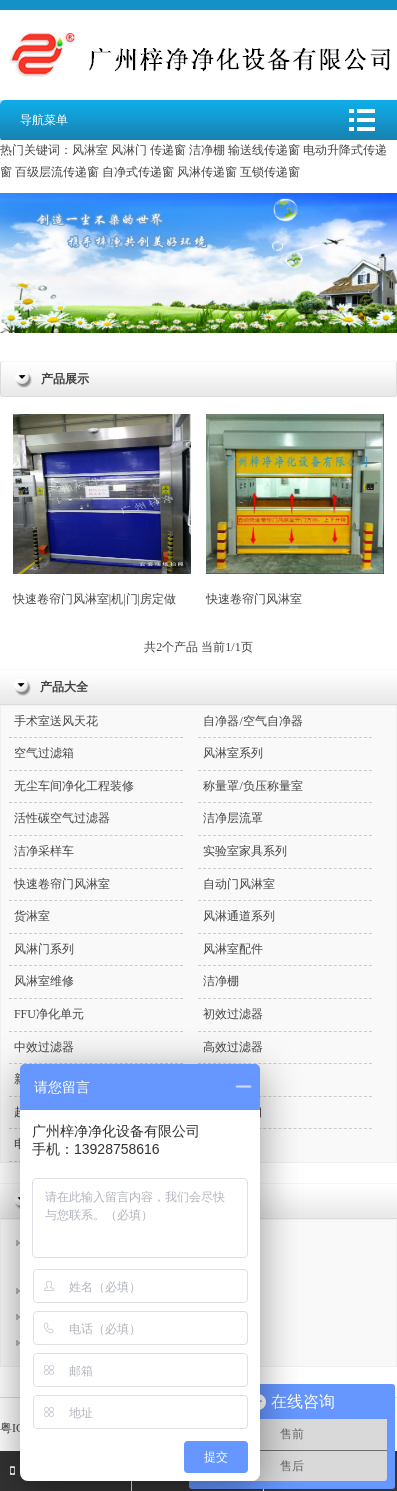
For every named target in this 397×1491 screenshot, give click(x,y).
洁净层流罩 (233, 818)
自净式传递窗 (138, 172)
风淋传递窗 (207, 172)
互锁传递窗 (270, 172)
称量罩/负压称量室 (252, 786)
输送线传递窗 (264, 150)
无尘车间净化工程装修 (74, 786)
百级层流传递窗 (57, 172)
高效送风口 (233, 1112)
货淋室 (32, 916)
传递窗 (168, 150)
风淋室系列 (233, 753)
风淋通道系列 (239, 916)
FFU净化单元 (49, 1014)
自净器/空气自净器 (252, 721)
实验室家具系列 (245, 851)
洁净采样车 (44, 851)
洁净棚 (207, 150)
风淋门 (129, 150)
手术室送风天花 (56, 721)
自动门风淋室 (239, 884)
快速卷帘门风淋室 (295, 510)
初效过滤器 (233, 1014)
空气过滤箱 (44, 753)
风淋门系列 (44, 949)
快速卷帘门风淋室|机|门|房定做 (102, 510)
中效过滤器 (44, 1047)
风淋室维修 (44, 981)
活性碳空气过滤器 (62, 818)
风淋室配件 (233, 949)
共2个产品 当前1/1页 (198, 647)
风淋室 (90, 150)
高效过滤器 (233, 1047)
